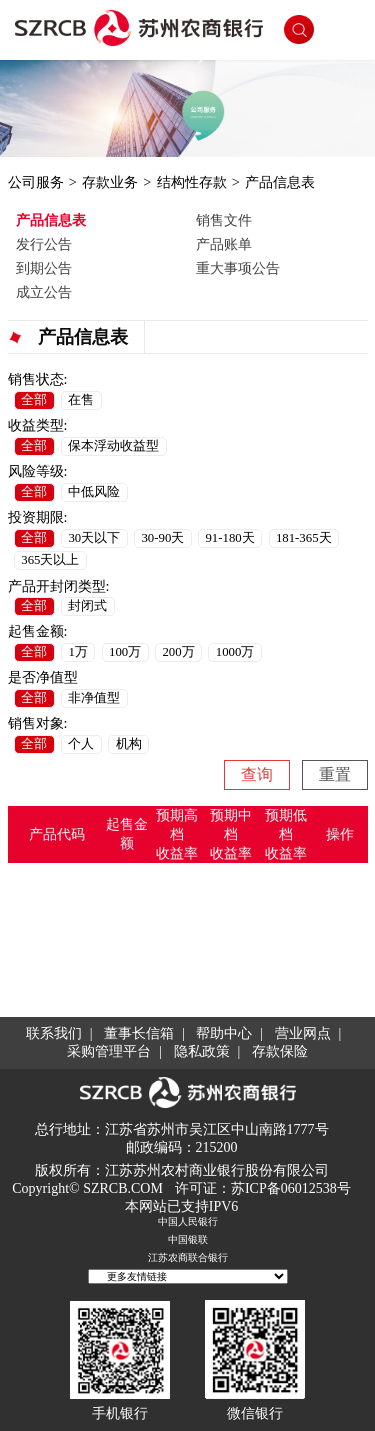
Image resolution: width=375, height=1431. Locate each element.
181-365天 (304, 538)
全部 (34, 400)
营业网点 (303, 1033)
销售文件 (224, 220)
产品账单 (224, 244)
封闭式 (87, 606)
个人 (81, 744)
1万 (77, 652)
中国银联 (188, 1239)
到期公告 (44, 268)
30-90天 (162, 538)
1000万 (235, 652)
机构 (129, 744)
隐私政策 (202, 1051)
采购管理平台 (109, 1051)
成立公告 (44, 292)
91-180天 (229, 538)
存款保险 (280, 1051)
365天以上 (50, 560)
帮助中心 (224, 1033)
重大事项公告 (238, 268)
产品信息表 (280, 182)
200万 (178, 652)
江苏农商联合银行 (188, 1257)
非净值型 (94, 698)
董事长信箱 (139, 1033)
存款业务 (110, 182)
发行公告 (44, 244)
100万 (125, 652)
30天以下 (94, 538)
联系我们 (54, 1033)
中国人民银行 (188, 1221)
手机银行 (120, 1413)
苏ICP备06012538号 (291, 1188)
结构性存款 (192, 182)
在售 (81, 400)
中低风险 (94, 492)
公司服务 (36, 182)
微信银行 (255, 1413)
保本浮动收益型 (113, 446)
